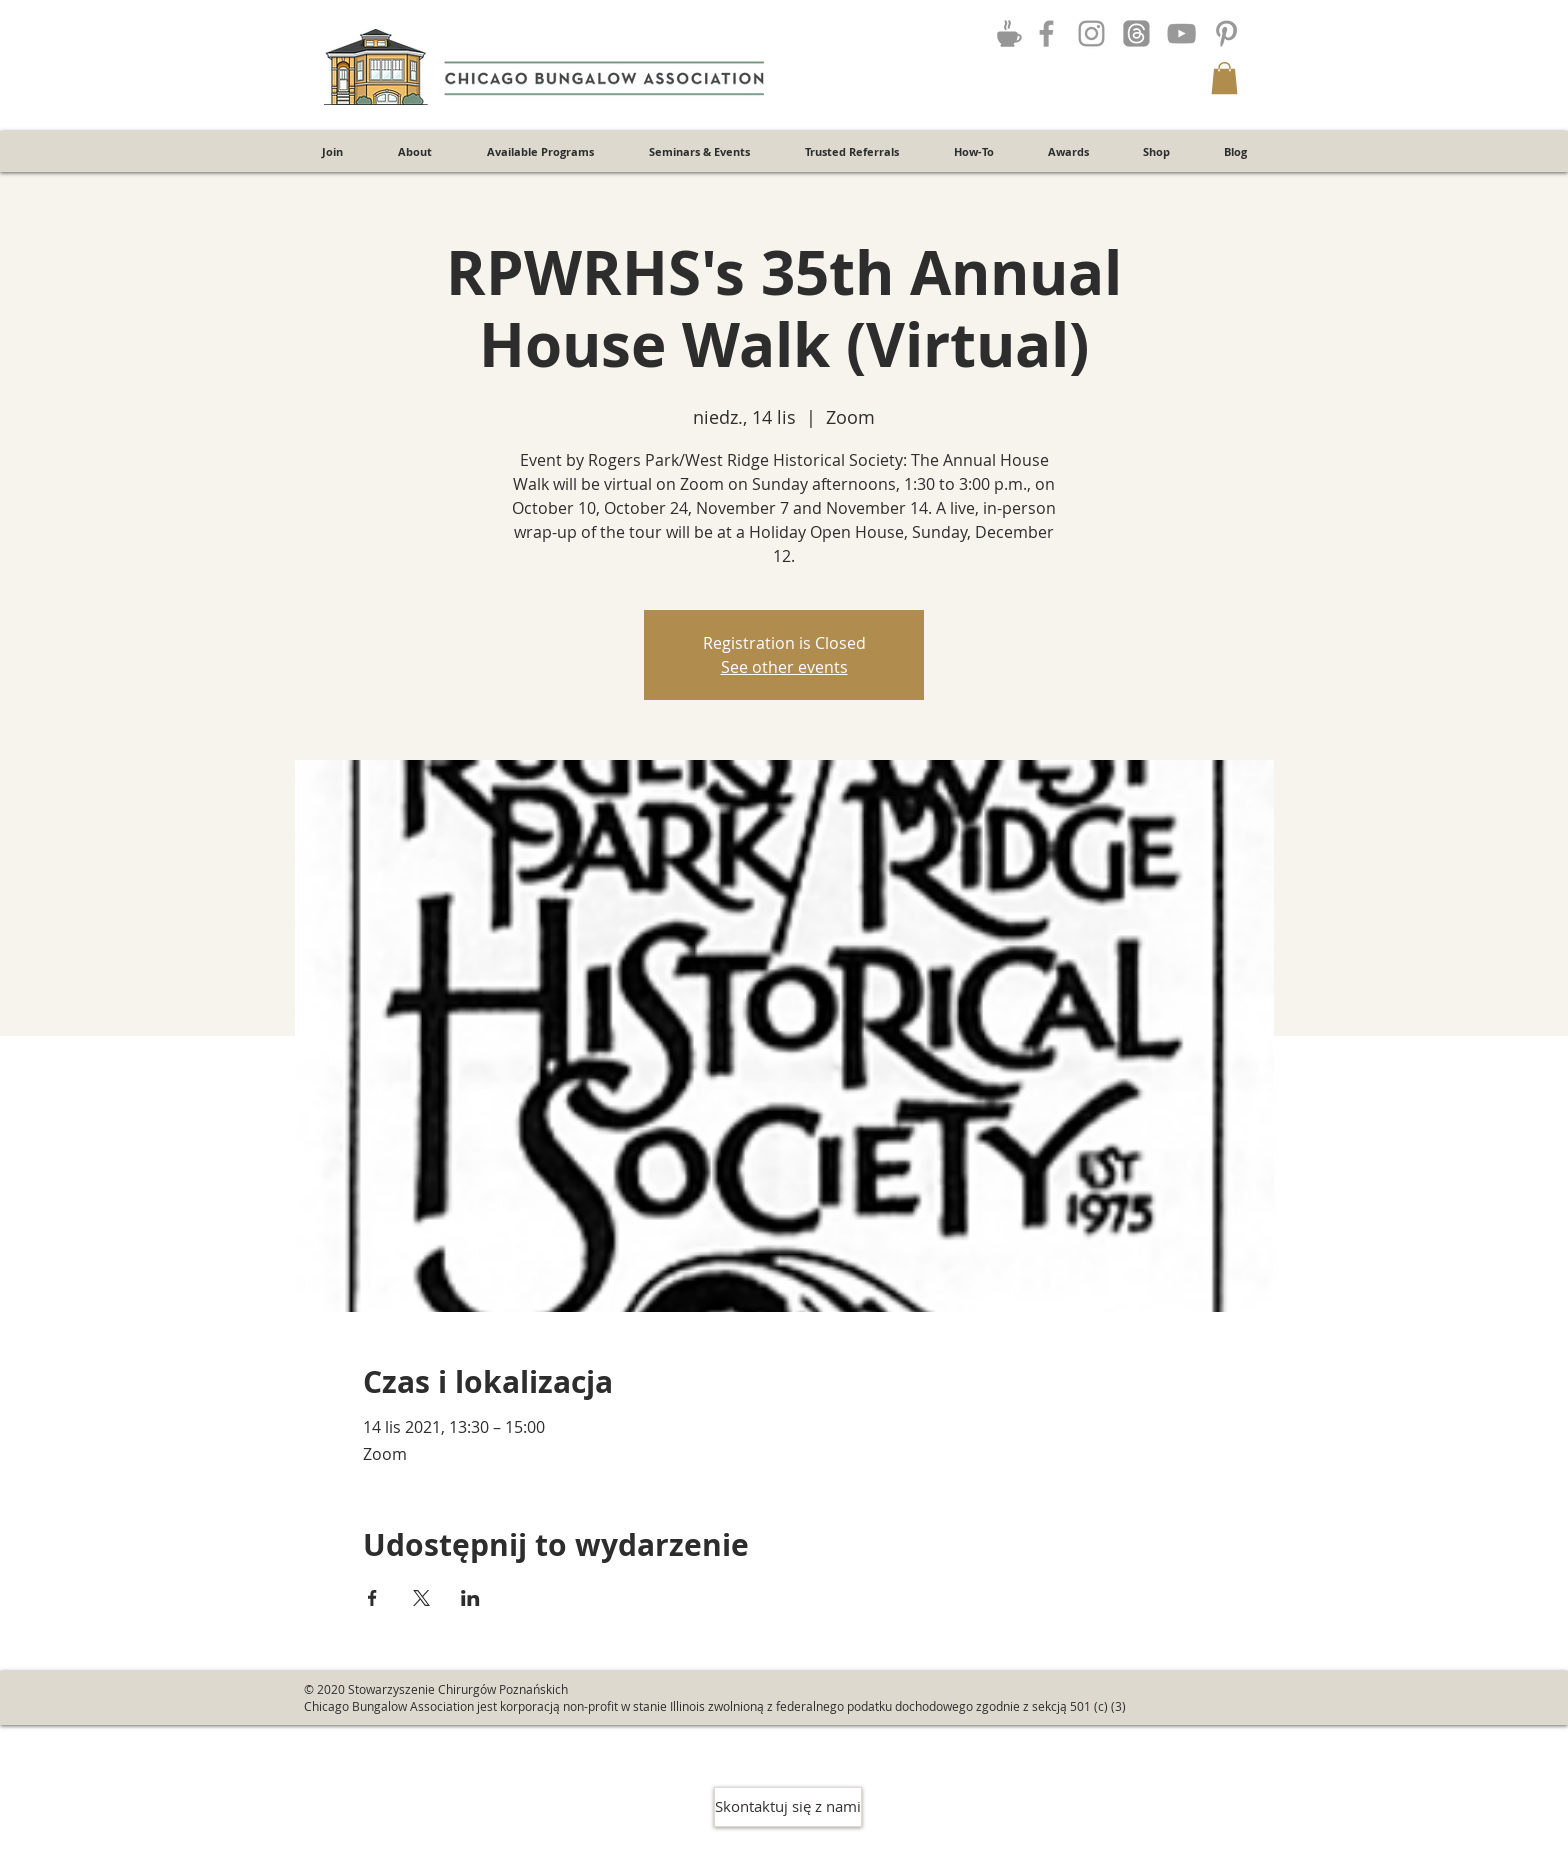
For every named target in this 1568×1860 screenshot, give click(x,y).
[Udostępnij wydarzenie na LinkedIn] (470, 1598)
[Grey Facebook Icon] (1046, 33)
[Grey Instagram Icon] (1091, 33)
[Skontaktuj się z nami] (788, 1807)
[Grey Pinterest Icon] (1226, 33)
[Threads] (1136, 33)
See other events (784, 667)
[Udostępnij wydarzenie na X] (421, 1598)
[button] (1224, 78)
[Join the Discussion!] (1009, 33)
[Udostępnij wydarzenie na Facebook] (372, 1598)
